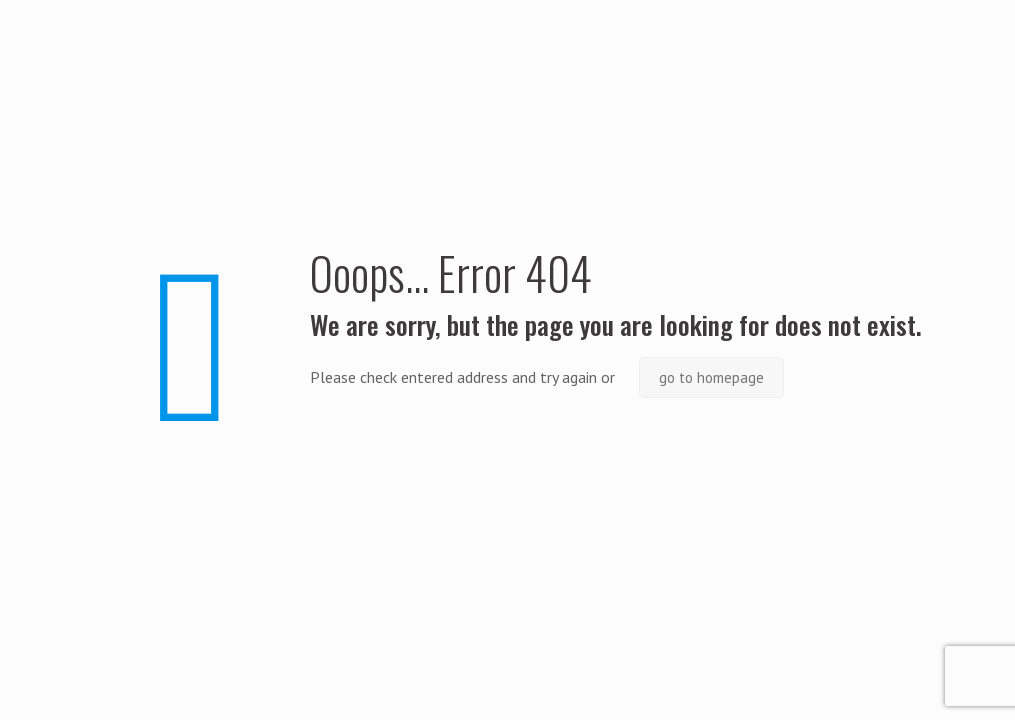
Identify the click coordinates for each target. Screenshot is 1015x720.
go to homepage (711, 377)
